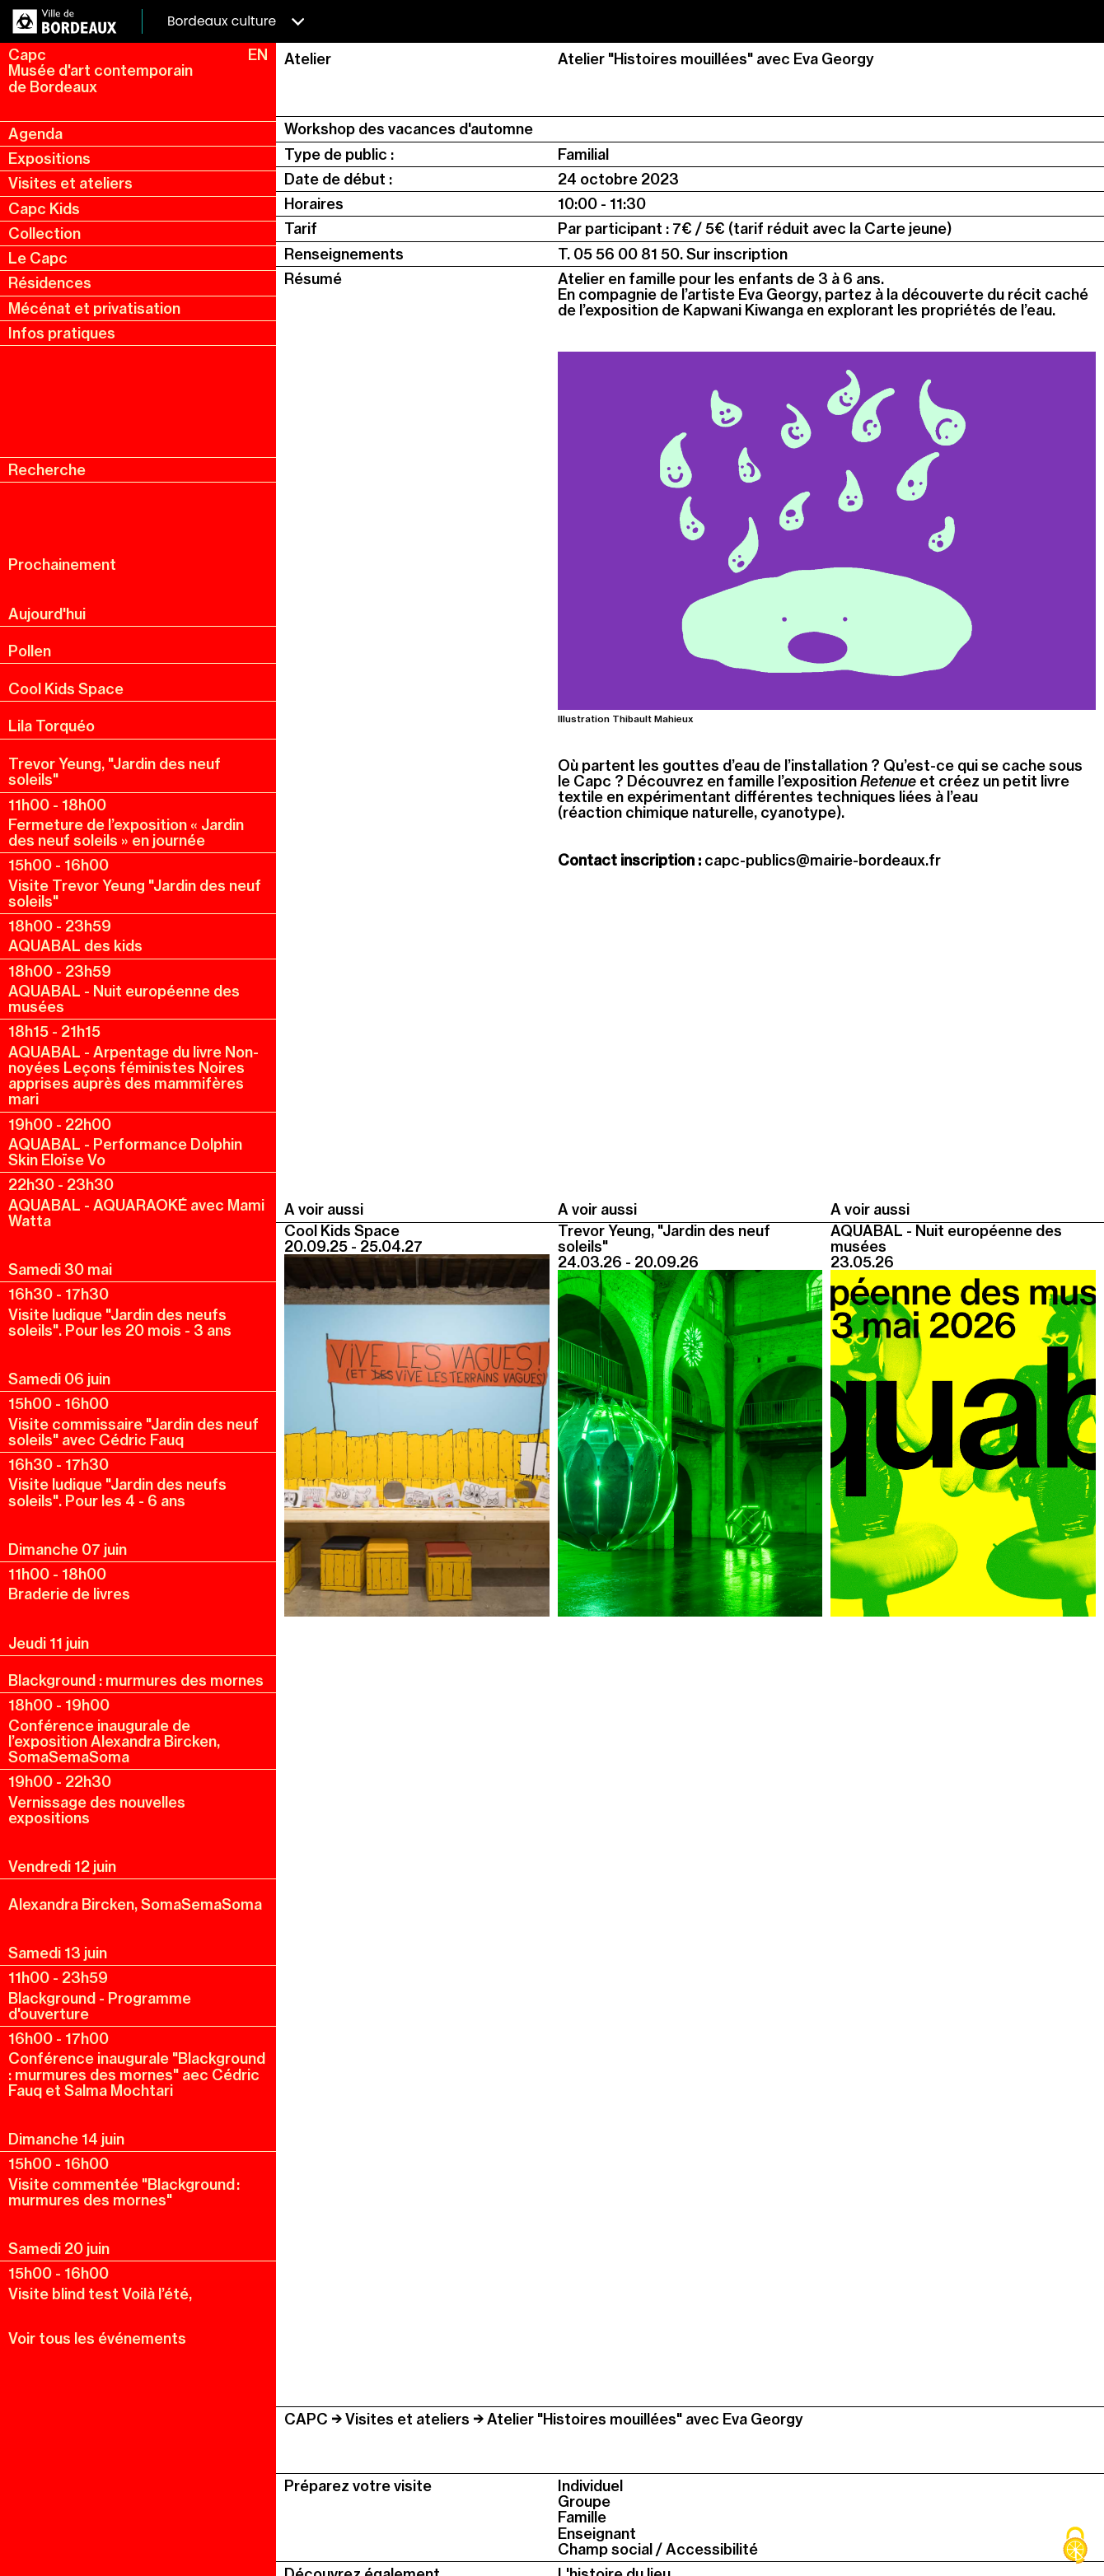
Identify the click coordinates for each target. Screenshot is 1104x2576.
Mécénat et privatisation (94, 308)
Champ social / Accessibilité (658, 2549)
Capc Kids (44, 208)
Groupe (584, 2501)
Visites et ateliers (70, 183)
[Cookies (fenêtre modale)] (1075, 2547)
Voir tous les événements (97, 2338)
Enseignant (597, 2533)
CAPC (306, 2419)
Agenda (35, 133)
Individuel (590, 2485)
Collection (44, 233)
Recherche (47, 469)
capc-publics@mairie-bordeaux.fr (822, 860)
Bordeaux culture (235, 21)
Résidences (49, 283)
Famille (582, 2517)
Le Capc (38, 258)
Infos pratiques (61, 333)
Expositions (49, 158)
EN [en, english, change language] (258, 54)
